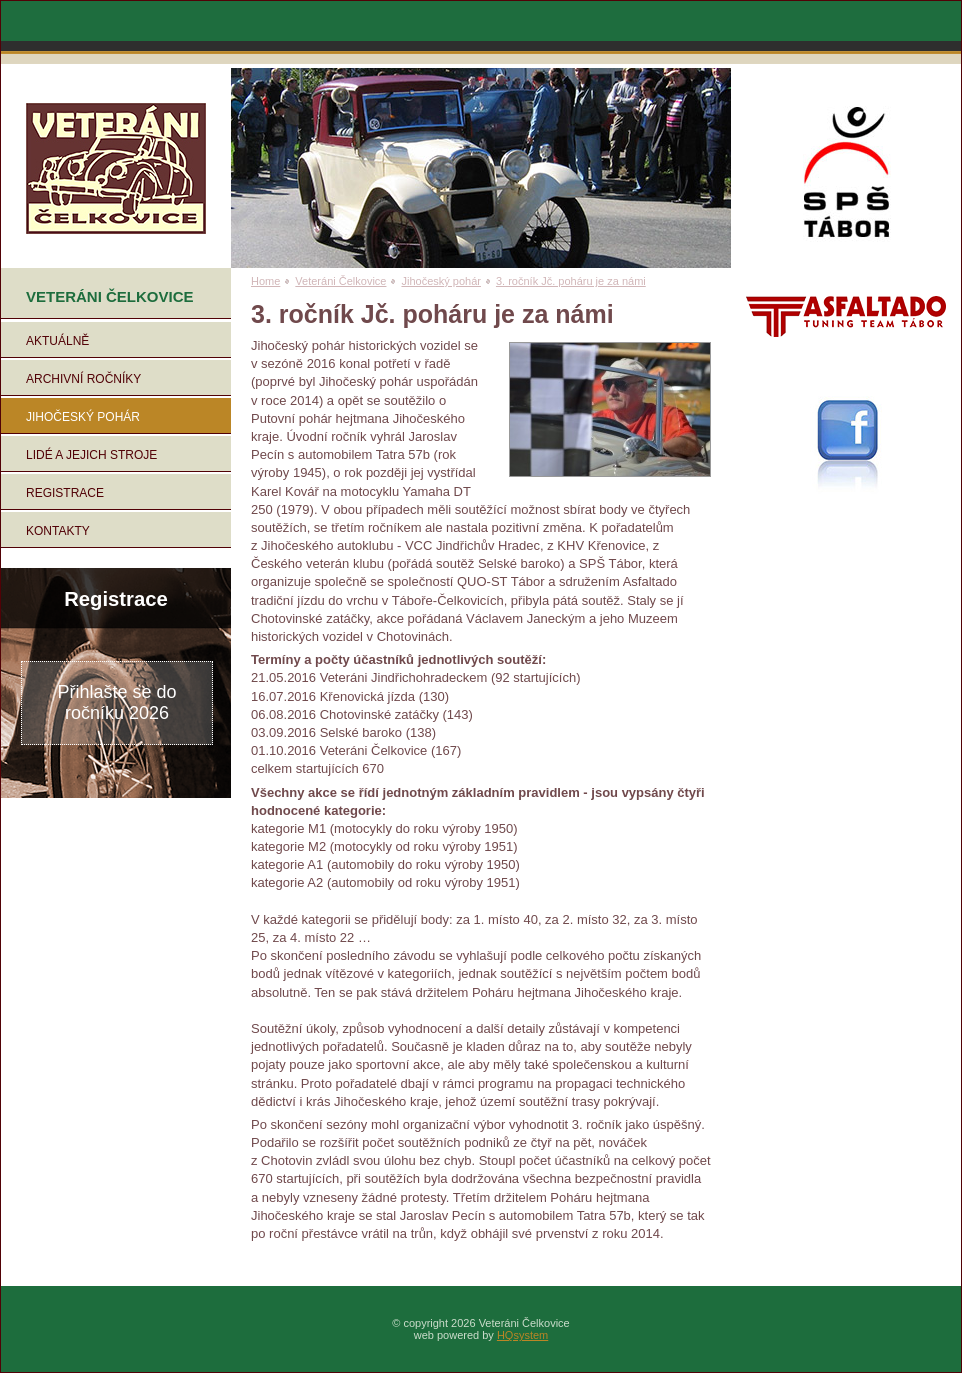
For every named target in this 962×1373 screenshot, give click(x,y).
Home (265, 281)
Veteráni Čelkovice (340, 281)
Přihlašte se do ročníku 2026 (116, 702)
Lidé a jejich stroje (91, 455)
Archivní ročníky (83, 379)
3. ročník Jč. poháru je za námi (571, 281)
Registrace (65, 493)
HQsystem (522, 1335)
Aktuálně (57, 341)
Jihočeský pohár (83, 417)
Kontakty (58, 531)
